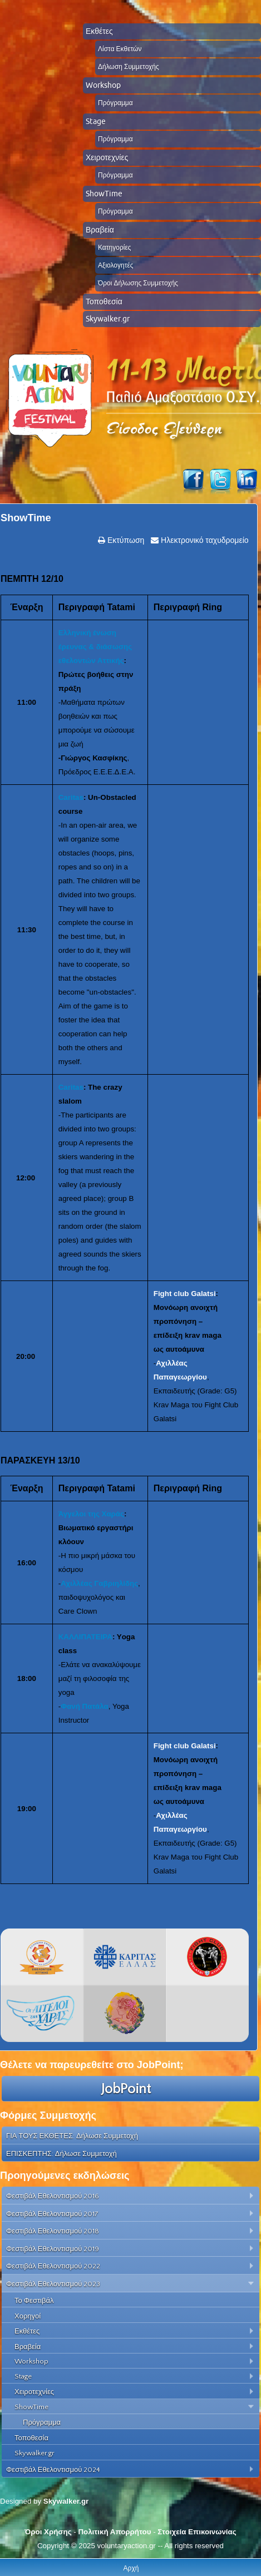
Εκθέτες (99, 31)
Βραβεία (100, 229)
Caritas (70, 797)
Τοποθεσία (104, 301)
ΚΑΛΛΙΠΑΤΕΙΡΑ (85, 1637)
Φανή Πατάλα (84, 1706)
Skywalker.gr (108, 318)
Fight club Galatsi (185, 1293)
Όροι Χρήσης (47, 2532)
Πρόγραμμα (115, 102)
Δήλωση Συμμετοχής (128, 66)
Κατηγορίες (114, 247)
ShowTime (104, 193)
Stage (96, 121)
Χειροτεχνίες (107, 157)
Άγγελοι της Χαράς (91, 1514)
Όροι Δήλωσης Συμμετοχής (138, 282)
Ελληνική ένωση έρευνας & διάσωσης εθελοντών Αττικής (95, 647)
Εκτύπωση (124, 540)
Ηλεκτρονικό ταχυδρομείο (203, 540)
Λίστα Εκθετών (119, 48)
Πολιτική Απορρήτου (114, 2532)
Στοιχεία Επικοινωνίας (196, 2532)
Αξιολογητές (116, 265)
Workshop (103, 85)
